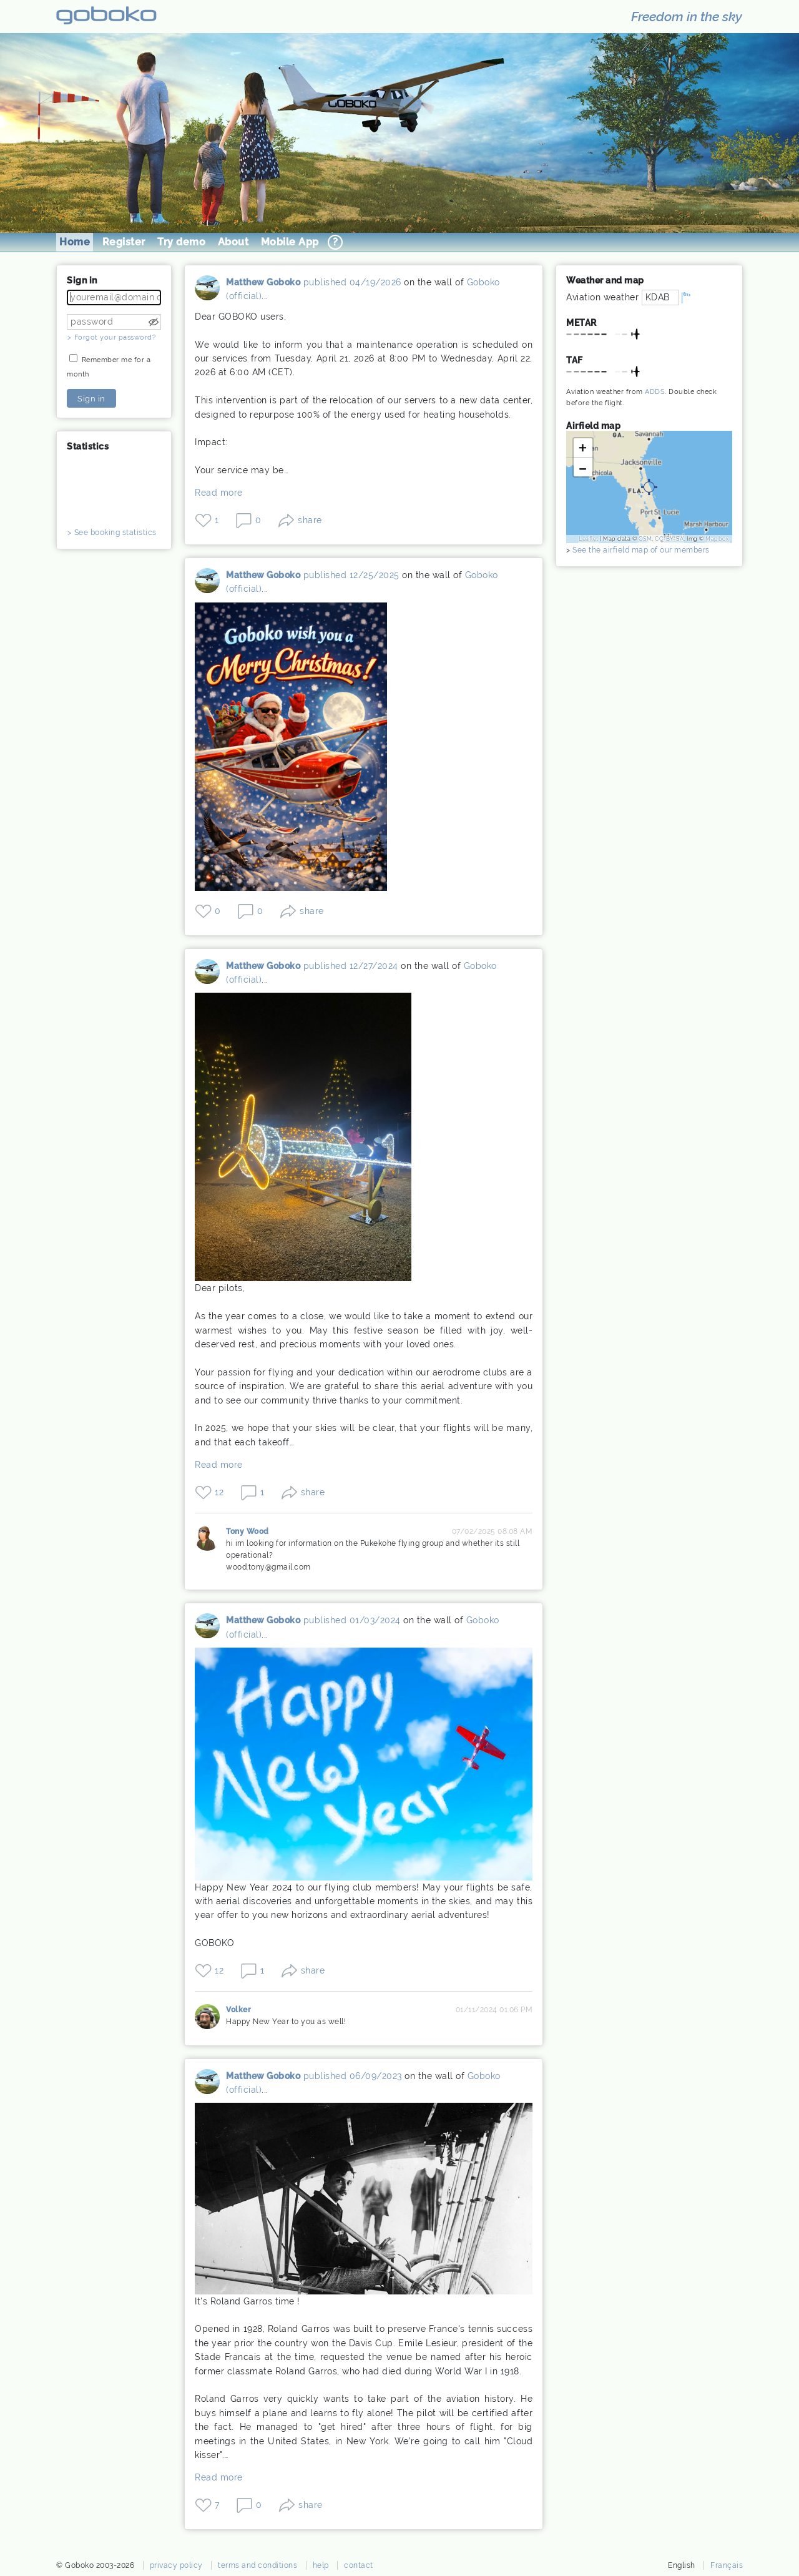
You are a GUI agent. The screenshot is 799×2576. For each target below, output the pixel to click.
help (321, 2565)
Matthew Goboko (207, 291)
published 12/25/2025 (351, 575)
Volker (207, 2016)
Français (726, 2565)
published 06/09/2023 (352, 2076)
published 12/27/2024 (350, 966)
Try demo (181, 242)
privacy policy (176, 2565)
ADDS (655, 392)
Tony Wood (207, 1542)
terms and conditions (257, 2565)
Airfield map (593, 426)
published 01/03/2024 (352, 1620)
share (310, 520)
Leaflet (589, 539)
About (233, 242)
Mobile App (290, 242)
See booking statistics (115, 532)
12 (219, 1492)
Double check (693, 392)
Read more (219, 493)
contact (358, 2565)
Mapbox (717, 539)
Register (123, 242)
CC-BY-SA (669, 539)
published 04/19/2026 (352, 282)
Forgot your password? (115, 337)
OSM (645, 539)
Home (74, 242)
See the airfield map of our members (641, 550)
